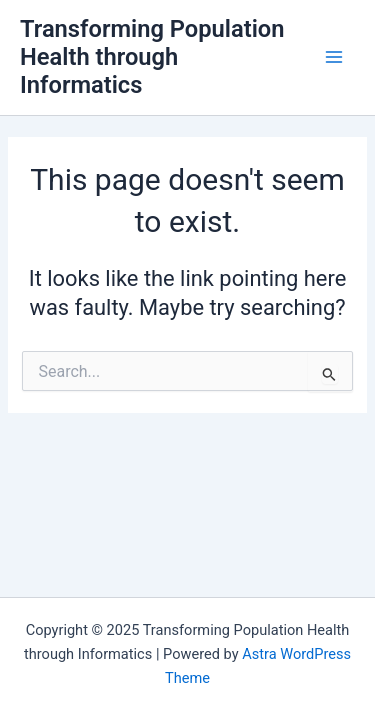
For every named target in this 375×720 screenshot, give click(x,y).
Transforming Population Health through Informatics (152, 57)
